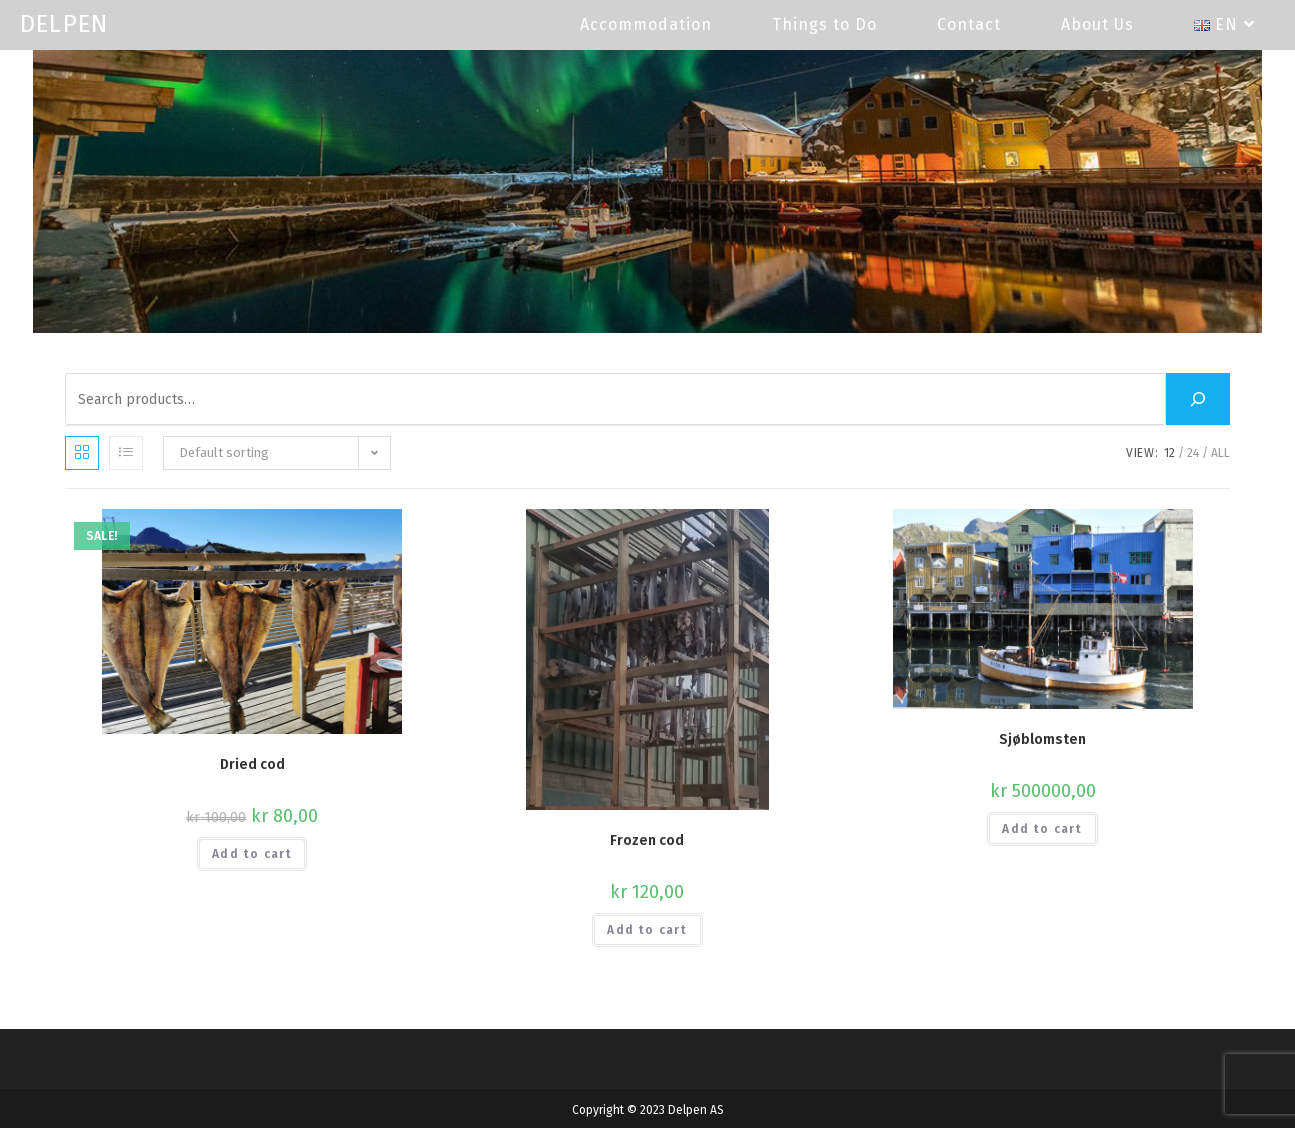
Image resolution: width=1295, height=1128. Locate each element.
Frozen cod (647, 840)
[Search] (1198, 399)
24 (1193, 453)
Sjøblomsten (1042, 739)
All (1220, 453)
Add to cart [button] (252, 854)
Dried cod (252, 764)
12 (1169, 453)
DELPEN (64, 24)
